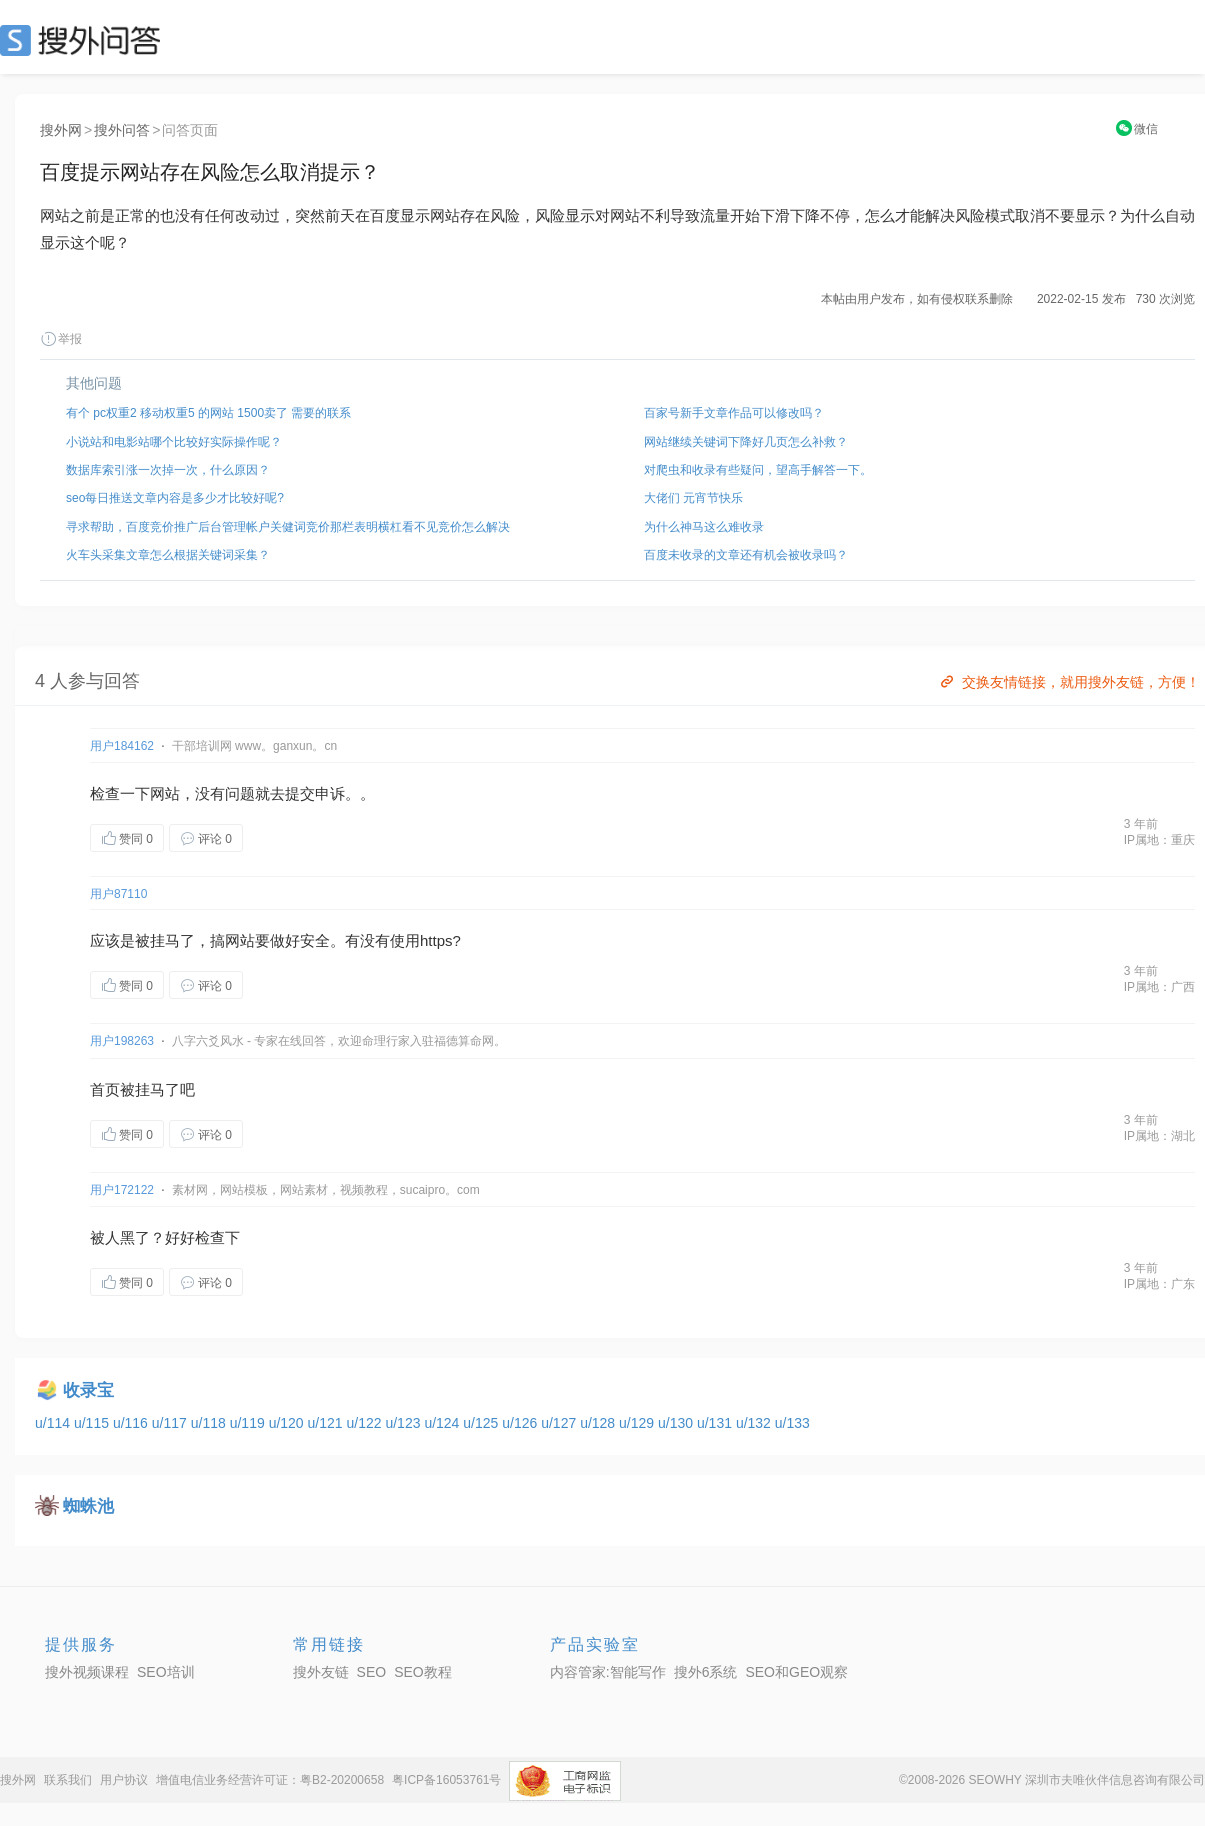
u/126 (521, 1423)
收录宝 (88, 1390)
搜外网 (61, 130)
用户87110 (118, 894)
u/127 (560, 1423)
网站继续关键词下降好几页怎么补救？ (746, 442)
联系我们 (68, 1780)
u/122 (366, 1423)
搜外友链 (321, 1672)
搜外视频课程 (87, 1672)
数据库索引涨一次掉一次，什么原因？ (168, 470)
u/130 (677, 1423)
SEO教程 (423, 1672)
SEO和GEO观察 (796, 1672)
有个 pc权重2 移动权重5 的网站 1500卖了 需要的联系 (208, 413)
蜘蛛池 (88, 1506)
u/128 (599, 1423)
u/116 (132, 1423)
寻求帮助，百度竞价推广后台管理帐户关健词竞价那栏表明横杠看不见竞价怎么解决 (288, 527)
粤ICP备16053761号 (446, 1780)
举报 (61, 339)
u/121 (327, 1423)
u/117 (171, 1423)
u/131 (716, 1423)
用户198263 (122, 1041)
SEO (85, 40)
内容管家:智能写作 (608, 1672)
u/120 (288, 1423)
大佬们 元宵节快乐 (693, 498)
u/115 (93, 1423)
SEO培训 (166, 1672)
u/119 (249, 1423)
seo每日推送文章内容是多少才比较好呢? (175, 498)
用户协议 (124, 1780)
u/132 (755, 1423)
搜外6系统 (706, 1672)
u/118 (210, 1423)
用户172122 (122, 1190)
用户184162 (122, 746)
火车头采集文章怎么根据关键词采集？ (168, 555)
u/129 (638, 1423)
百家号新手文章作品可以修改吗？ (734, 413)
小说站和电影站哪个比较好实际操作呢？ (174, 442)
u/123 (404, 1423)
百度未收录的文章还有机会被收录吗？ (746, 555)
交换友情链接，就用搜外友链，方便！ (1068, 682)
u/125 (482, 1423)
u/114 (54, 1423)
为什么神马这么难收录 (704, 527)
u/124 (443, 1423)
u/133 (792, 1423)
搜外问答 (122, 130)
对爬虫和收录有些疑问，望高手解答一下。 (758, 470)
